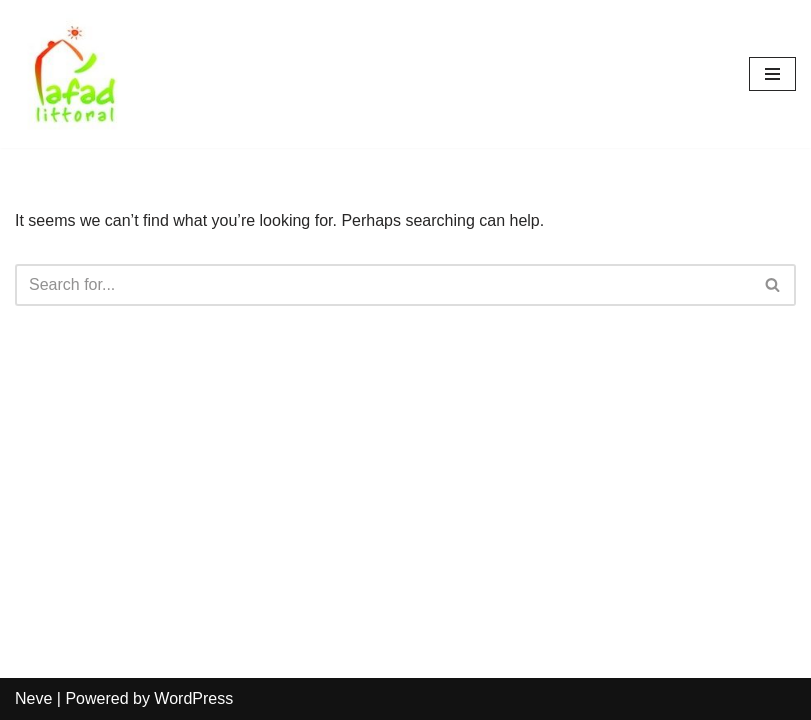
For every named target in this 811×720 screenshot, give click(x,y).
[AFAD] (75, 74)
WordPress (193, 698)
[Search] (383, 285)
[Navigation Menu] (772, 74)
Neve (33, 698)
